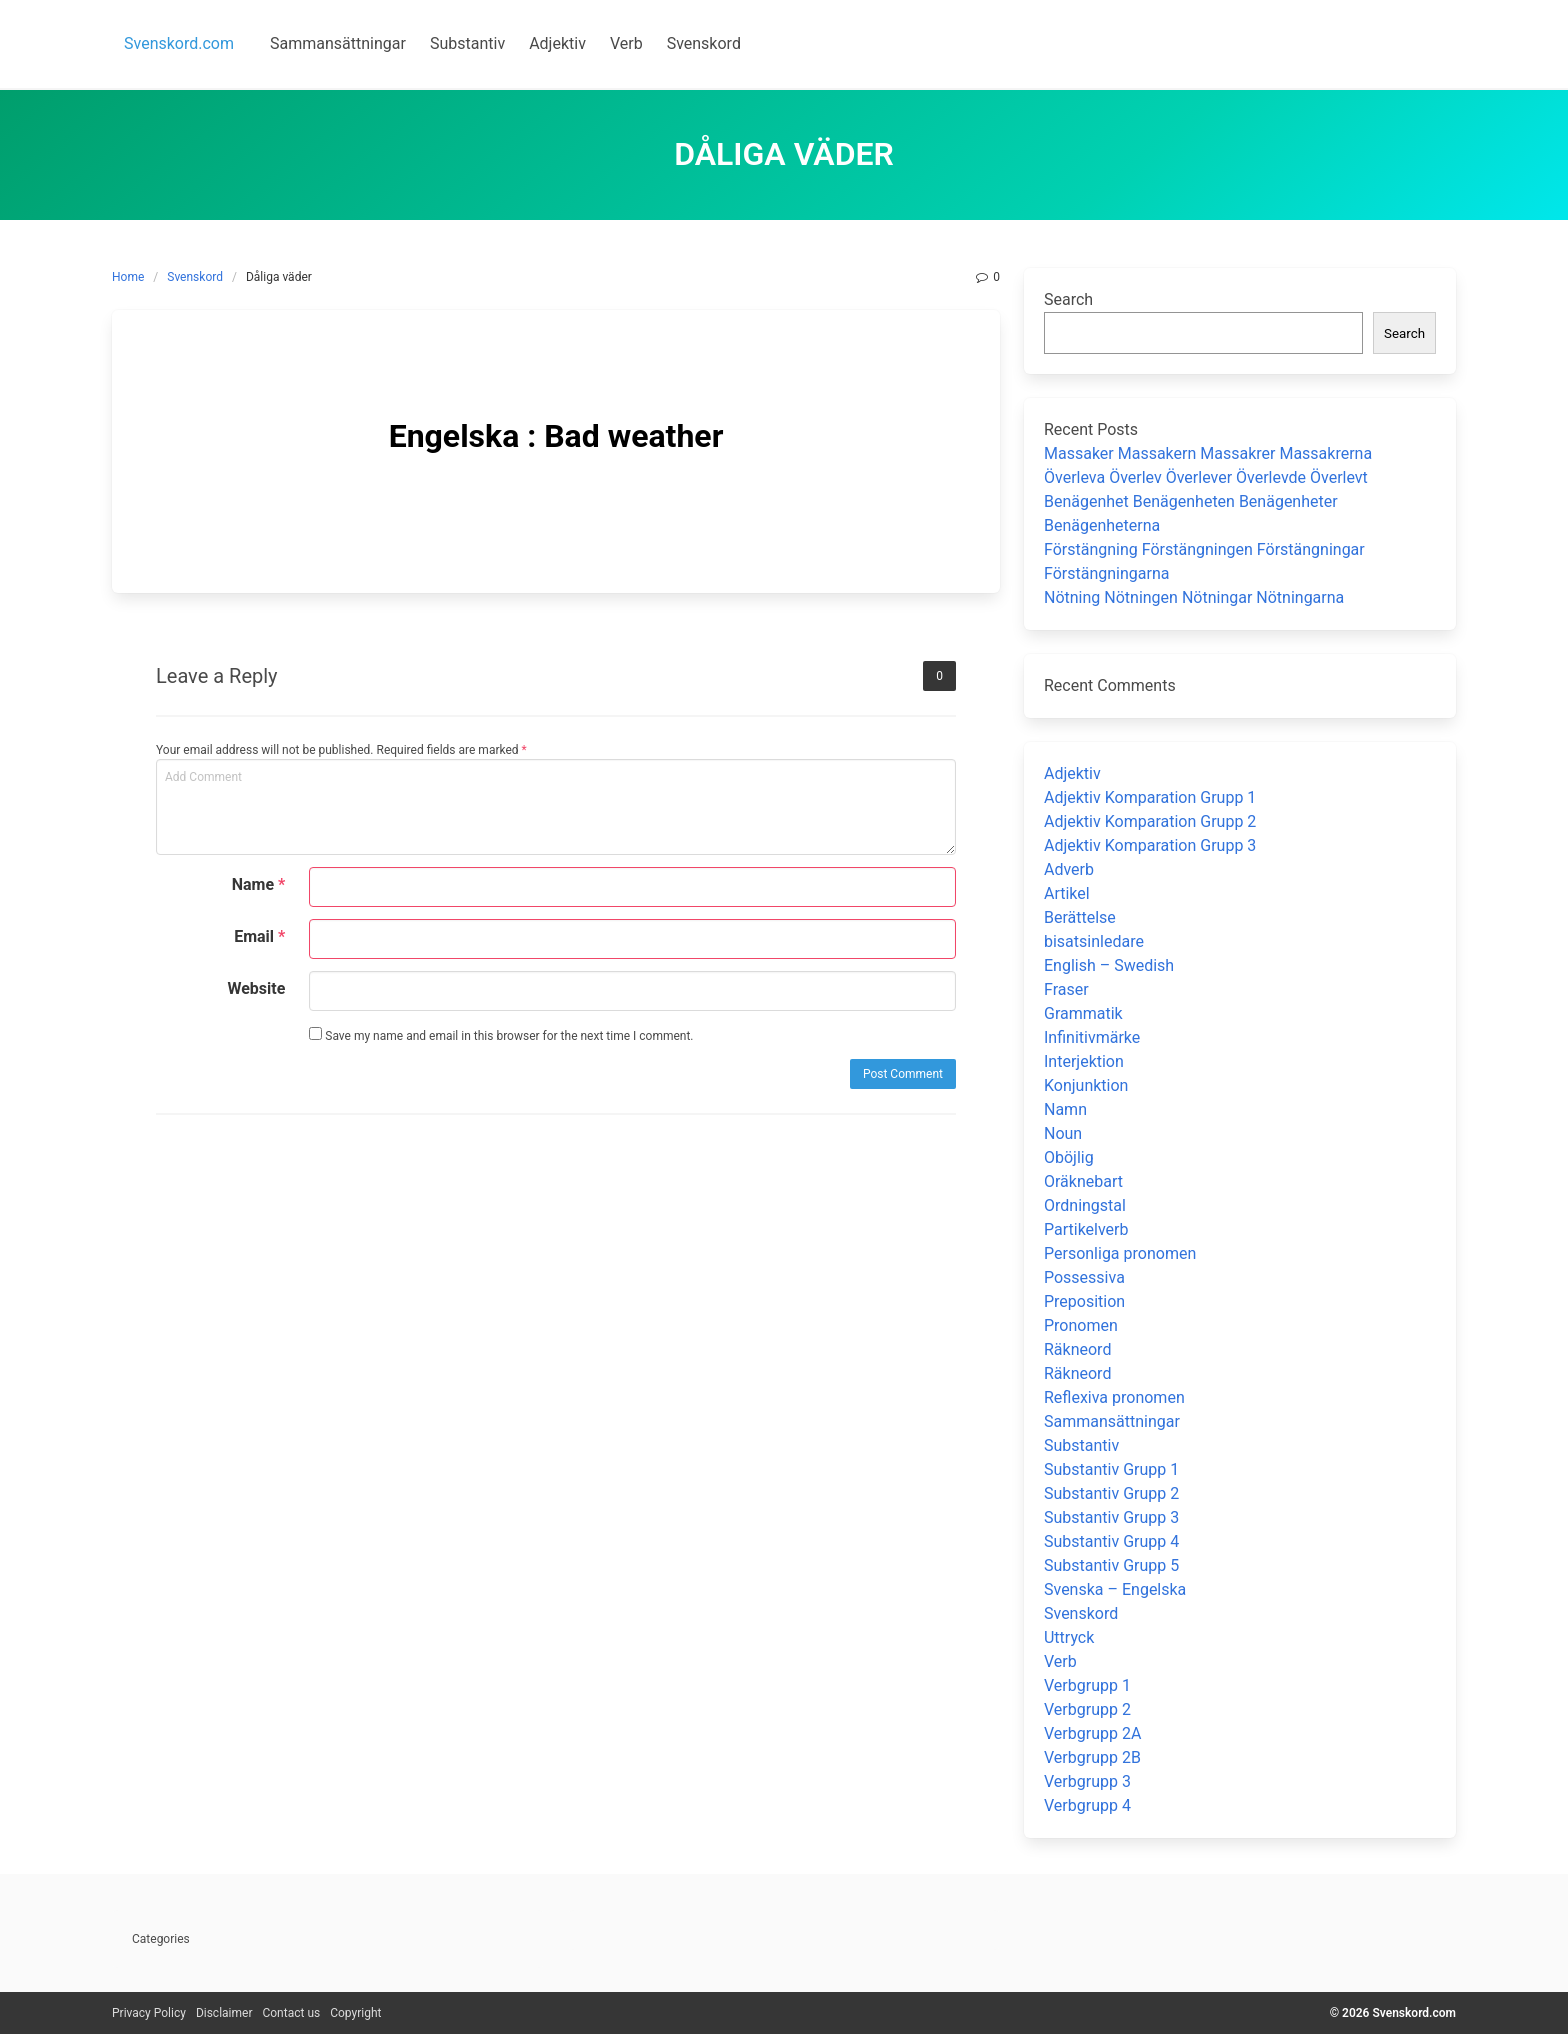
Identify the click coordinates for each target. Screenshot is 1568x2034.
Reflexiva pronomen (1114, 1397)
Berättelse (1080, 917)
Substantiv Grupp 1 (1111, 1469)
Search (1068, 299)
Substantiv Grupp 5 (1111, 1565)
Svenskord (195, 277)
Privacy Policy (149, 2013)
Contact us (291, 2013)
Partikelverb (1086, 1229)
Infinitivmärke (1092, 1037)
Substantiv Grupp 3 (1111, 1517)
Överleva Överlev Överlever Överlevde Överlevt (1206, 477)
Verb (1060, 1661)
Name (259, 884)
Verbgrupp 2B (1092, 1757)
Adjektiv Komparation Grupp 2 (1150, 821)
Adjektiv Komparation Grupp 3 (1150, 845)
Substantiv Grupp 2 (1111, 1493)
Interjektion (1084, 1061)
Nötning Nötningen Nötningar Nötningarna (1194, 597)
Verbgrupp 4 (1087, 1805)
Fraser (1066, 989)
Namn (1065, 1109)
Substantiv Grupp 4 (1111, 1541)
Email (259, 936)
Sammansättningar (1112, 1421)
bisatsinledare (1094, 941)
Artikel (1067, 893)
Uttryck (1069, 1637)
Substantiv (1081, 1445)
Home (128, 277)
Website (256, 988)
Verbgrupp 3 (1087, 1781)
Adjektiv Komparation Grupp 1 (1150, 797)
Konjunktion (1086, 1085)
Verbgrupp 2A (1092, 1733)
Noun (1063, 1133)
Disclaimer (224, 2013)
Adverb (1069, 869)
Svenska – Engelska (1115, 1589)
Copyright (355, 2013)
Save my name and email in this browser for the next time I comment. (501, 1035)
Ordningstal (1085, 1205)
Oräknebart (1083, 1181)
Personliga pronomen (1120, 1253)
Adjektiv (1072, 773)
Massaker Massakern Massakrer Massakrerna (1208, 453)
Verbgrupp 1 (1087, 1685)
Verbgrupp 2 (1087, 1709)
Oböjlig (1069, 1157)
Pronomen (1081, 1325)
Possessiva (1084, 1277)
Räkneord (1077, 1349)
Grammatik (1083, 1013)
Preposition (1084, 1301)
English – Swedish (1109, 965)
